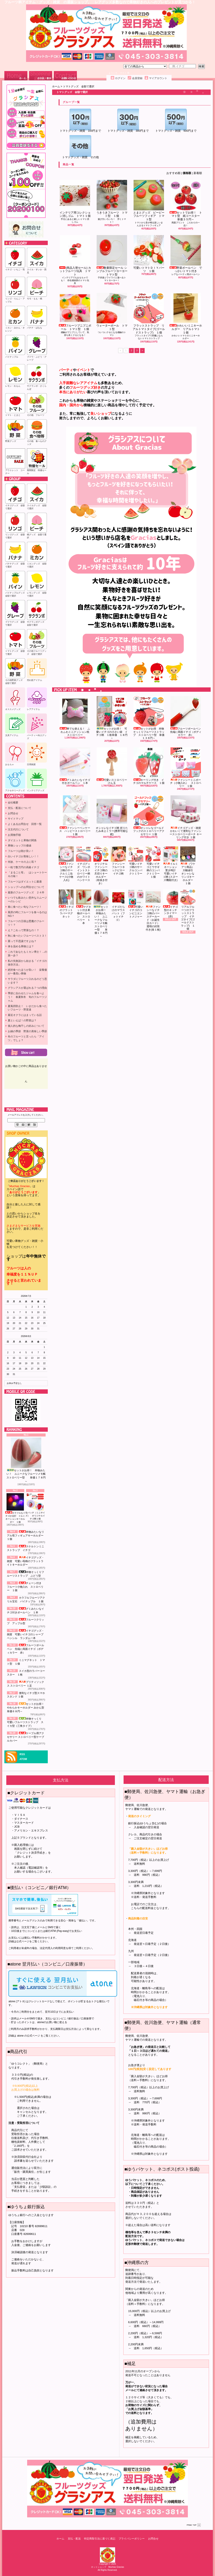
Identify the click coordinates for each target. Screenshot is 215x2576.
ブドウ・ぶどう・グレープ (37, 348)
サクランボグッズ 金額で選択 (37, 613)
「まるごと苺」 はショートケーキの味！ (27, 874)
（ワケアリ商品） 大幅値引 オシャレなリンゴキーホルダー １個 (188, 865)
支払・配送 (74, 2538)
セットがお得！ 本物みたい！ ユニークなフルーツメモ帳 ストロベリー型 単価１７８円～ (27, 1460)
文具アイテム (15, 724)
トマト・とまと (15, 404)
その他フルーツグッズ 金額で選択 (37, 642)
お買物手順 (14, 834)
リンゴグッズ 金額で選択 (15, 526)
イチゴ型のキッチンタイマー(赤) (170, 903)
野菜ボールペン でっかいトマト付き (186, 254)
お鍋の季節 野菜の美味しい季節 (27, 1031)
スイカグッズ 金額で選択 (37, 497)
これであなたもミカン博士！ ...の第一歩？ (27, 953)
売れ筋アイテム (37, 669)
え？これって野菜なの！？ (23, 930)
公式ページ (22, 1941)
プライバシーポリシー (132, 2538)
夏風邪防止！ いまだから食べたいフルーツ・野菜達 (27, 1008)
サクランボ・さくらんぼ (37, 377)
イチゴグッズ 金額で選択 (15, 497)
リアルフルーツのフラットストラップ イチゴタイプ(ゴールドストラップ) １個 (187, 909)
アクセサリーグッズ (15, 780)
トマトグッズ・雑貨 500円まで (176, 120)
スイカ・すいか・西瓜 (37, 261)
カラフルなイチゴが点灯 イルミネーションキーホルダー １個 (15, 1508)
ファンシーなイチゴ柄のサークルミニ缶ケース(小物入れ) (66, 864)
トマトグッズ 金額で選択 (15, 642)
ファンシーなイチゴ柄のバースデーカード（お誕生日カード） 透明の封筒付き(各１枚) (153, 910)
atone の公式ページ (28, 2035)
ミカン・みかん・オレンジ (15, 319)
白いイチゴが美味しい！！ (23, 856)
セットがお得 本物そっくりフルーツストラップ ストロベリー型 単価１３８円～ (148, 718)
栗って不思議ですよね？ (22, 941)
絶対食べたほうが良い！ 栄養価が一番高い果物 (27, 971)
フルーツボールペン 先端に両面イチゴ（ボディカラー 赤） (25, 1649)
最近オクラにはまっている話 (25, 1015)
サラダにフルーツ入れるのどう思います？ (27, 980)
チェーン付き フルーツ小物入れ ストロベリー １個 (25, 1587)
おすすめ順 (173, 173)
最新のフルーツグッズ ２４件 (26, 892)
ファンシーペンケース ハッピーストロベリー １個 (76, 815)
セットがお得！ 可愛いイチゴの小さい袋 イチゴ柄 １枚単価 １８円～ (111, 718)
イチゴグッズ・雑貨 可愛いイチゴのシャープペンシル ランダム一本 (25, 1634)
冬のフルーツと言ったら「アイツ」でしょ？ (26, 1038)
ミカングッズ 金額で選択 (37, 555)
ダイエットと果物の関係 (22, 840)
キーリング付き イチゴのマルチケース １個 (148, 766)
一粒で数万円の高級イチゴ (23, 867)
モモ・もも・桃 (37, 288)
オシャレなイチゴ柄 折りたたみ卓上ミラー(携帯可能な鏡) (112, 815)
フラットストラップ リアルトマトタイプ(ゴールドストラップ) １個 (149, 313)
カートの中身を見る (26, 1052)
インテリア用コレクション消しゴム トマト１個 (75, 199)
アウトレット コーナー (15, 461)
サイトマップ (15, 818)
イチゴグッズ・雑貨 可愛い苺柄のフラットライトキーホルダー (25, 1561)
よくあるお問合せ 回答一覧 (25, 824)
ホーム (15, 75)
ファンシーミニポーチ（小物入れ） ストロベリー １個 (185, 767)
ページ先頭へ (194, 2525)
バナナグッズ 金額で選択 (15, 555)
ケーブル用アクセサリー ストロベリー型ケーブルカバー (25, 1737)
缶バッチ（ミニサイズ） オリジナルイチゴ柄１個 (35, 1506)
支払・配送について (40, 75)
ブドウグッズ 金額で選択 (15, 613)
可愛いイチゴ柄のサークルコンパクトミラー (135, 860)
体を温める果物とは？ (21, 946)
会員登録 (137, 78)
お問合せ (65, 75)
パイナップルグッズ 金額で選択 (15, 584)
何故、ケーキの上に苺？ (22, 861)
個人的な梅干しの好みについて (26, 1025)
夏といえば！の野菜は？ (22, 1020)
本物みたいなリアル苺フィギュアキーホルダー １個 (25, 1535)
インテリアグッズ (37, 780)
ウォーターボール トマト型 (111, 312)
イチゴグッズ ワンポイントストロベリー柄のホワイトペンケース (83, 864)
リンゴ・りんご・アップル (15, 290)
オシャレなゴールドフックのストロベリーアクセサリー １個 (148, 815)
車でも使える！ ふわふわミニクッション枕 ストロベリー (76, 716)
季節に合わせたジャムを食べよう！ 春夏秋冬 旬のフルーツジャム (27, 997)
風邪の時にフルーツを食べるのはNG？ (27, 914)
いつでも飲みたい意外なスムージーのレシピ (27, 899)
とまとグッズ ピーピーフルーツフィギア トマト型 (148, 200)
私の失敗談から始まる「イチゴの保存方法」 (27, 962)
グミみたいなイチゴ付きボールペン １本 (75, 766)
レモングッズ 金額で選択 (37, 584)
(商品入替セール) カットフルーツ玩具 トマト (75, 255)
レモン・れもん (15, 375)
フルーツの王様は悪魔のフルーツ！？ (26, 923)
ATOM (23, 1759)
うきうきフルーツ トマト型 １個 (111, 199)
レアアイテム (37, 698)
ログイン (120, 78)
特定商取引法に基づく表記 (99, 2538)
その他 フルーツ (37, 404)
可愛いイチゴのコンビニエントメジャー (135, 903)
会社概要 (13, 802)
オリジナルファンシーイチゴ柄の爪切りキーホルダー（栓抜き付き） (101, 865)
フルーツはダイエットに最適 (25, 881)
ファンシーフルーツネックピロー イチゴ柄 (119, 860)
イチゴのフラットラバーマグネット (66, 903)
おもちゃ (15, 754)
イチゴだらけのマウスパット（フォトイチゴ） (118, 905)
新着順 (198, 173)
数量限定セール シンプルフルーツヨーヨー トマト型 (113, 255)
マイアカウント (158, 78)
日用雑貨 (37, 754)
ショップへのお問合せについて (26, 887)
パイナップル (15, 346)
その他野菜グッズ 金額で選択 (15, 671)
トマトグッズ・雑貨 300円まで (128, 120)
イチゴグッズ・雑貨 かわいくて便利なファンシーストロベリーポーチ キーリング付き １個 (186, 817)
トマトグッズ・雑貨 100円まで (80, 120)
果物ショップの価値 (19, 845)
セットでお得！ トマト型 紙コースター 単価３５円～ (188, 200)
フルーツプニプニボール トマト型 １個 (75, 312)
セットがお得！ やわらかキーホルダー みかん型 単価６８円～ (27, 1707)
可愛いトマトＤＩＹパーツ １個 (148, 254)
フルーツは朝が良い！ (21, 851)
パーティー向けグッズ (37, 726)
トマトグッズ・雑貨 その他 (80, 147)
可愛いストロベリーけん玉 (112, 766)
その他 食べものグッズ (37, 432)
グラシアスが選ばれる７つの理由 (27, 987)
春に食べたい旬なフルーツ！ (25, 906)
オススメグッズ (15, 698)
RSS (22, 1754)
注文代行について (18, 829)
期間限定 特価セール (37, 461)
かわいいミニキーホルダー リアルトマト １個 (186, 313)
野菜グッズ (15, 430)
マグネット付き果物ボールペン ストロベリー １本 (83, 907)
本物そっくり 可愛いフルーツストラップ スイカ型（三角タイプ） (25, 1722)
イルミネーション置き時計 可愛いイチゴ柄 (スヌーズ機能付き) (170, 864)
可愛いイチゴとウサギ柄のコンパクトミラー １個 (154, 862)
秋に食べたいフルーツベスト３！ (27, 935)
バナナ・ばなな (37, 317)
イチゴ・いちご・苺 (15, 259)
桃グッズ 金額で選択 (37, 526)
